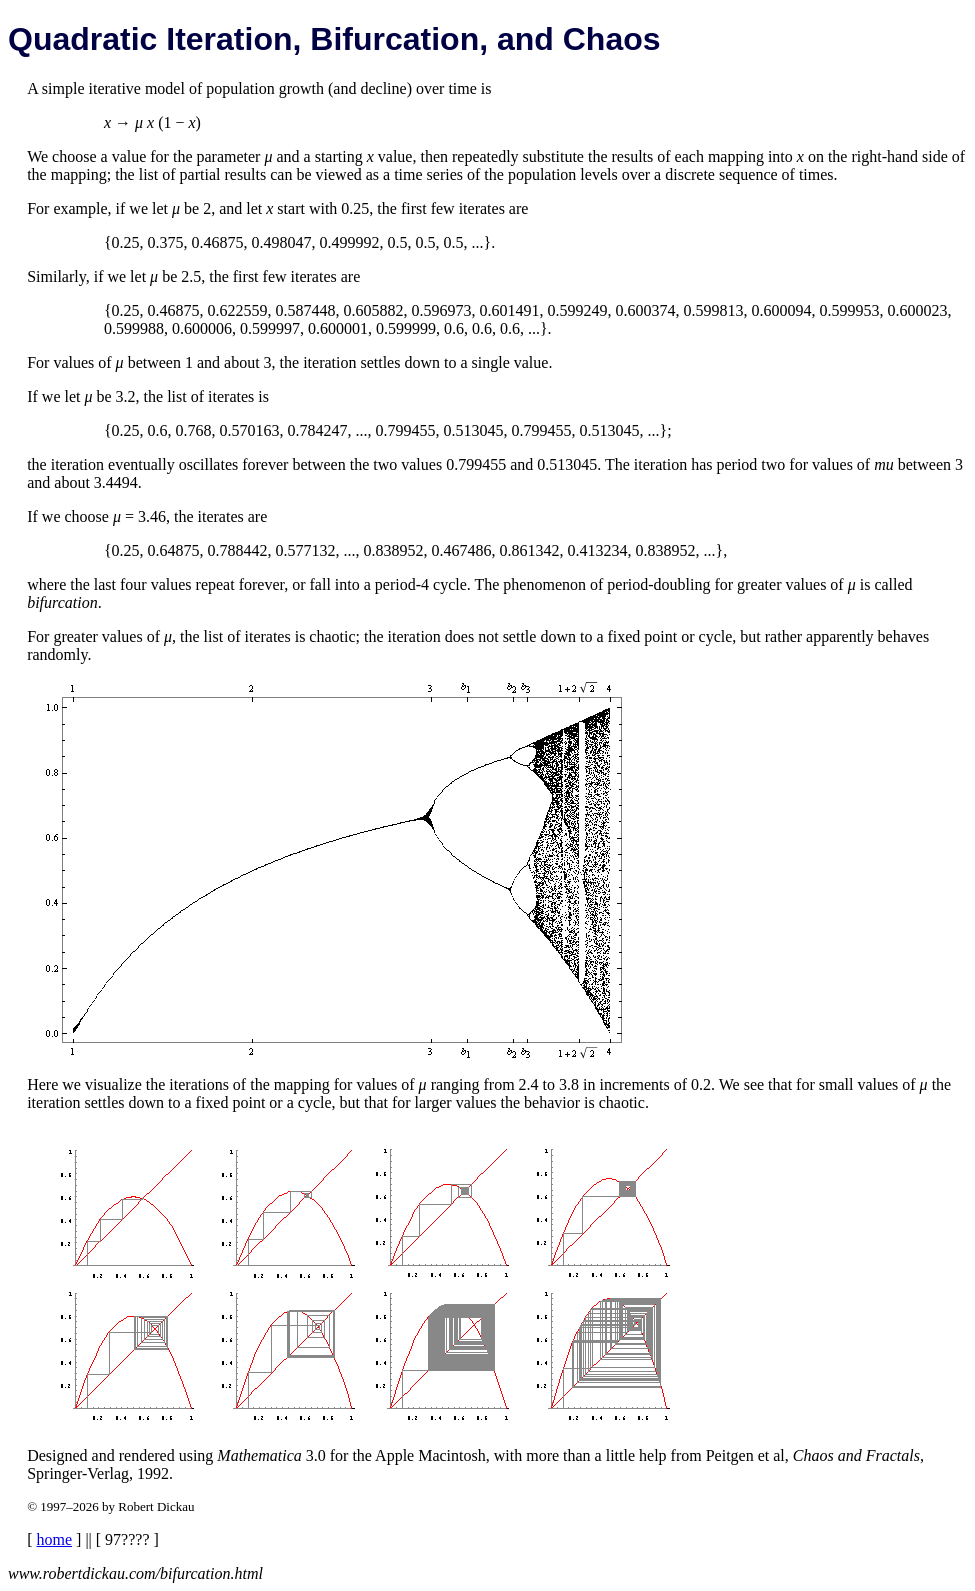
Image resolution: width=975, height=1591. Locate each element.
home (55, 1539)
